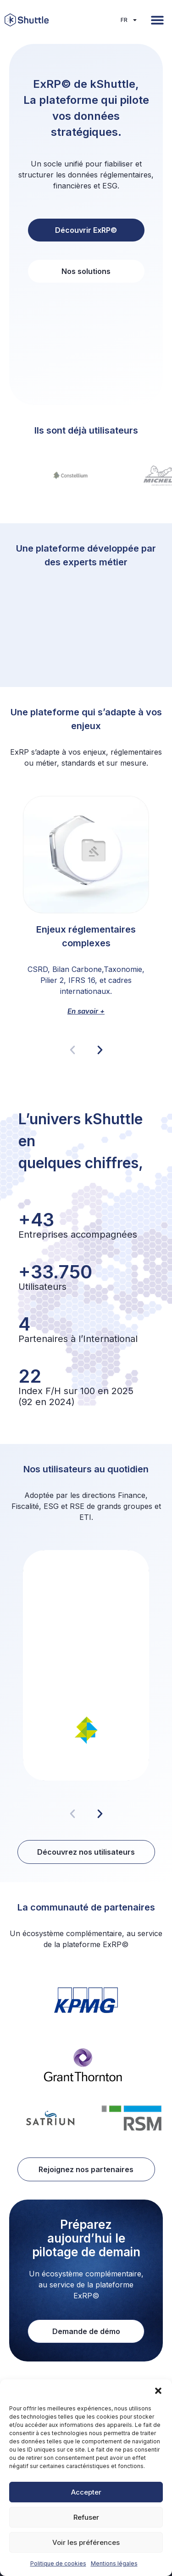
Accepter (86, 2492)
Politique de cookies (58, 2563)
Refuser (86, 2517)
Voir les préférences (86, 2542)
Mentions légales (114, 2563)
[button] (158, 2390)
